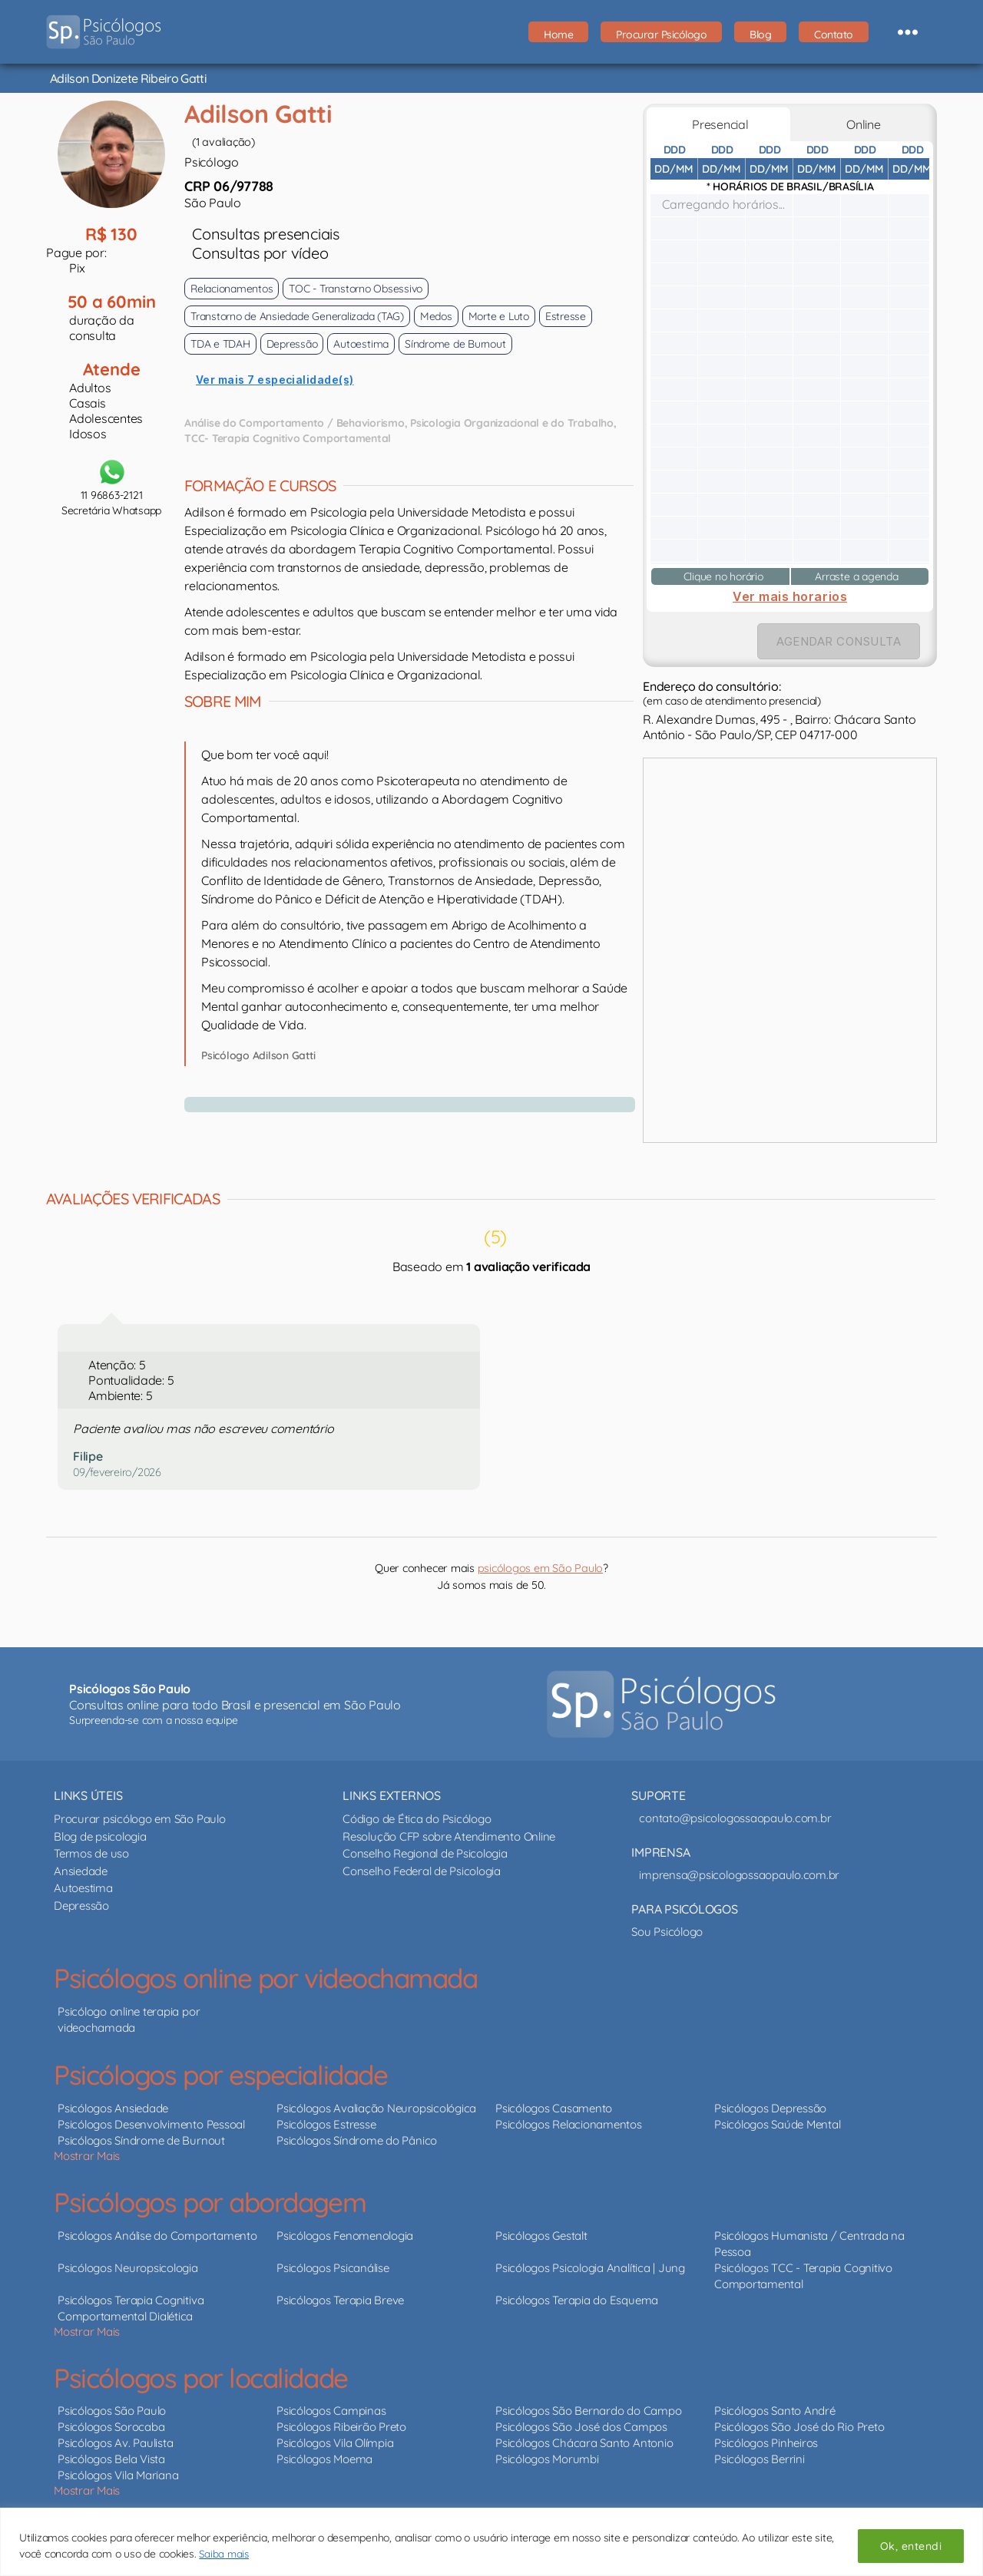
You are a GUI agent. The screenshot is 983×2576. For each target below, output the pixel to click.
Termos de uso (91, 1853)
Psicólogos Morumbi (547, 2459)
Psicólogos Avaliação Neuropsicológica (376, 2108)
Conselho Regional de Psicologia (425, 1853)
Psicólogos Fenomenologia (344, 2235)
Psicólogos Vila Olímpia (334, 2443)
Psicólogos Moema (324, 2459)
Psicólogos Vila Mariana (118, 2475)
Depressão (81, 1905)
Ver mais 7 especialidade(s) (275, 379)
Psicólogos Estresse (326, 2124)
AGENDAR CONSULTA (838, 641)
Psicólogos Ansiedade (113, 2108)
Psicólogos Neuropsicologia (128, 2268)
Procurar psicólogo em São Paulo (140, 1818)
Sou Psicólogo (667, 1931)
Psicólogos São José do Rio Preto (799, 2426)
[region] (491, 2542)
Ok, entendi (911, 2546)
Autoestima (83, 1888)
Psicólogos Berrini (759, 2459)
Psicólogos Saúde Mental (777, 2124)
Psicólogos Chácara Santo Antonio (584, 2443)
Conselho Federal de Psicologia (422, 1871)
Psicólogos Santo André (775, 2410)
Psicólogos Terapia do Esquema (576, 2300)
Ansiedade (81, 1871)
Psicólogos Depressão (770, 2108)
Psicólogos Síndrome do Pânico (356, 2140)
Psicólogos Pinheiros (766, 2443)
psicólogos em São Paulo (540, 1568)
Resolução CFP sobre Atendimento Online (449, 1836)
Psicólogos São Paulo (112, 2410)
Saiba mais (225, 2554)
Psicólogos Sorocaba (111, 2426)
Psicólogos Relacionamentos (568, 2124)
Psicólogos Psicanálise (332, 2268)
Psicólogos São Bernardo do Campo (588, 2410)
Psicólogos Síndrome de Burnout (141, 2140)
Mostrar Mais (87, 2155)
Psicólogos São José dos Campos (581, 2426)
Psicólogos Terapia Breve (340, 2300)
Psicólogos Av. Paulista (115, 2443)
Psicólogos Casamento (553, 2108)
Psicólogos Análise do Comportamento (157, 2235)
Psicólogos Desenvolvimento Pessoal (151, 2124)
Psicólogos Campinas (331, 2410)
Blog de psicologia (100, 1836)
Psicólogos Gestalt (541, 2235)
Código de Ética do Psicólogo (417, 1818)
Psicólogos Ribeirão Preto (341, 2426)
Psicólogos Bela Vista (111, 2459)
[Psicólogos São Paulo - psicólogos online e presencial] (661, 1704)
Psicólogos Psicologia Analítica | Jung (590, 2268)
